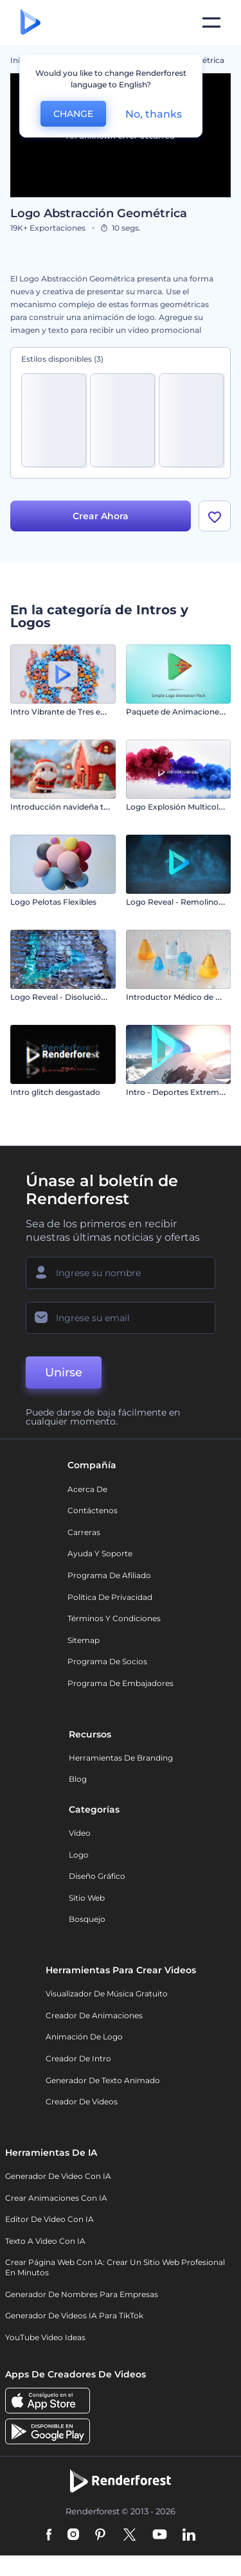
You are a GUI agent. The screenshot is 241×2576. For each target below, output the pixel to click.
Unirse (63, 1372)
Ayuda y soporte (99, 1553)
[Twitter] (129, 2535)
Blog (78, 1779)
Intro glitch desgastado (55, 1092)
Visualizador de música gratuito (107, 1993)
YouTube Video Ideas (45, 2337)
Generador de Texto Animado (103, 2080)
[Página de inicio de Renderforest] (30, 23)
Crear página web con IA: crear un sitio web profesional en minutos (115, 2267)
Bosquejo (87, 1919)
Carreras (83, 1532)
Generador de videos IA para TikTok (74, 2315)
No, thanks (153, 114)
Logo (79, 1855)
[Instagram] (73, 2535)
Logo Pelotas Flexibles (53, 902)
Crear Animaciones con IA (56, 2198)
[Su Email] (120, 1318)
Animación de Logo (84, 2036)
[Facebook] (49, 2535)
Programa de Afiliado (109, 1575)
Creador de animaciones (94, 2015)
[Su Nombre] (120, 1273)
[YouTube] (159, 2535)
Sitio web (87, 1898)
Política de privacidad (109, 1597)
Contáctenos (92, 1510)
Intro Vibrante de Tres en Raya (68, 711)
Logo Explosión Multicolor (176, 807)
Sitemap (83, 1640)
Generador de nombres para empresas (81, 2294)
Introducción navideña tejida (65, 807)
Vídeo (80, 1833)
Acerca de (87, 1489)
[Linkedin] (189, 2535)
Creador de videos (82, 2101)
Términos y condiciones (114, 1618)
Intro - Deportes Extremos (177, 1092)
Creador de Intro (78, 2058)
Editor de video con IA (49, 2219)
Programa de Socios (107, 1661)
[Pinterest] (100, 2535)
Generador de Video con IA (58, 2176)
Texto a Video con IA (45, 2241)
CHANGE (73, 114)
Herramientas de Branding (121, 1758)
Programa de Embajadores (120, 1683)
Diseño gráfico (97, 1876)
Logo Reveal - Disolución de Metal (75, 997)
